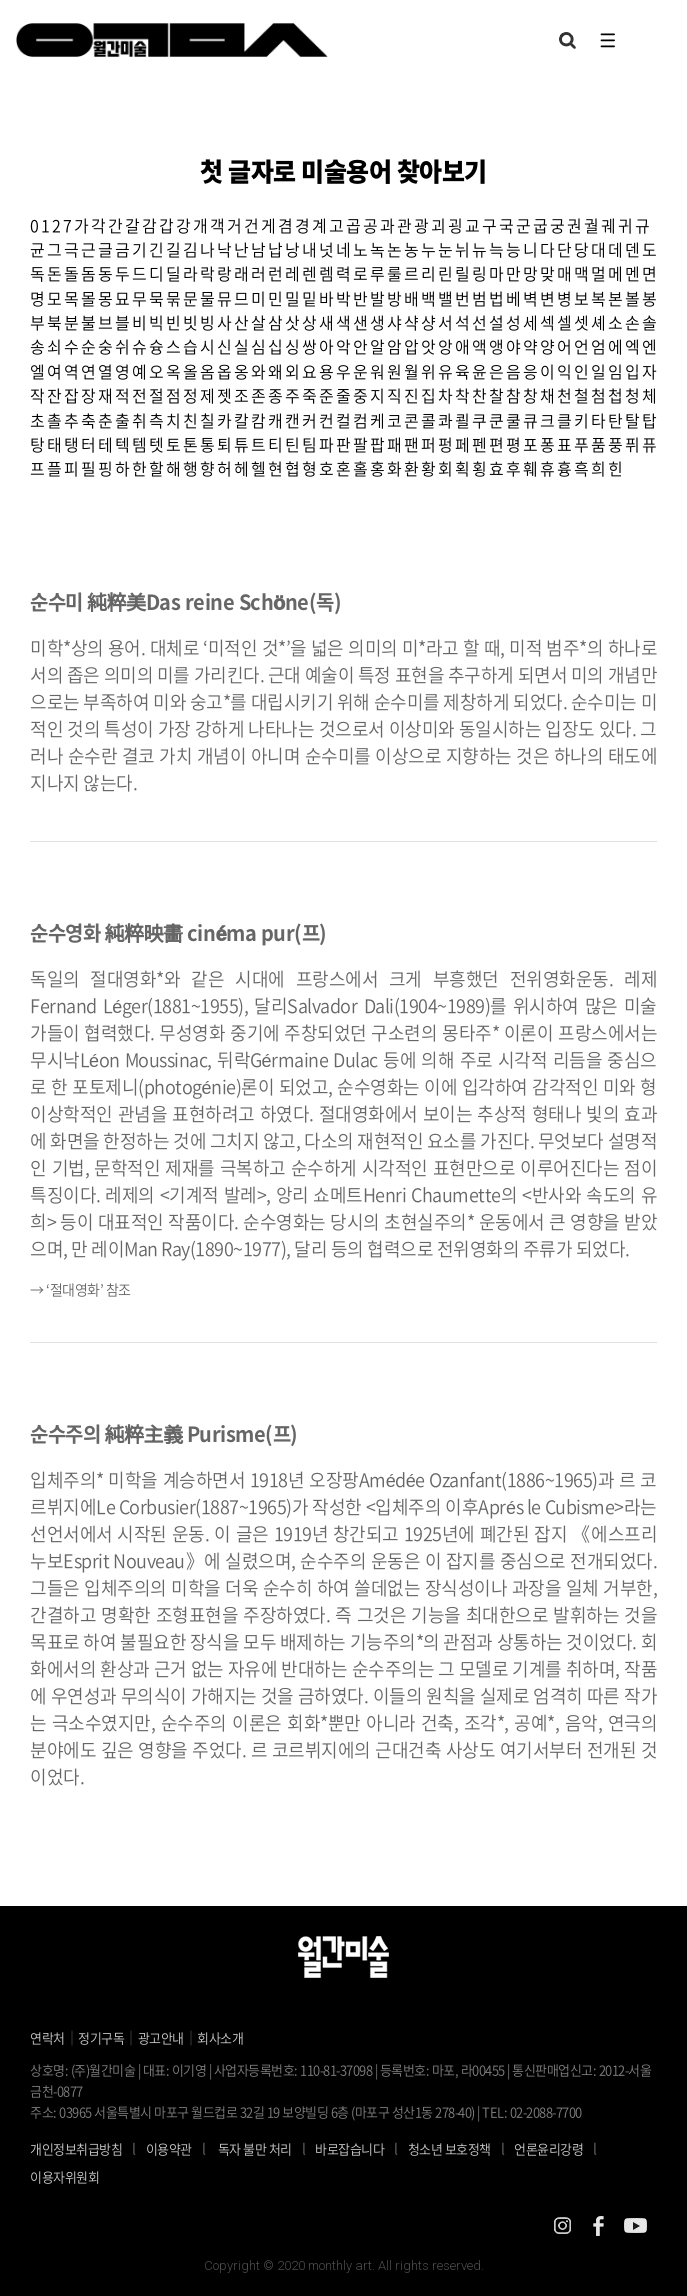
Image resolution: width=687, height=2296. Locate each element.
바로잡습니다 (349, 2148)
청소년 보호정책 (461, 2148)
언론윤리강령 (560, 2148)
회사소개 (220, 2037)
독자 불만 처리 (255, 2148)
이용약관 (169, 2148)
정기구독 (101, 2037)
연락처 (47, 2037)
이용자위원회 (64, 2176)
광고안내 (161, 2037)
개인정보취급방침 (76, 2148)
